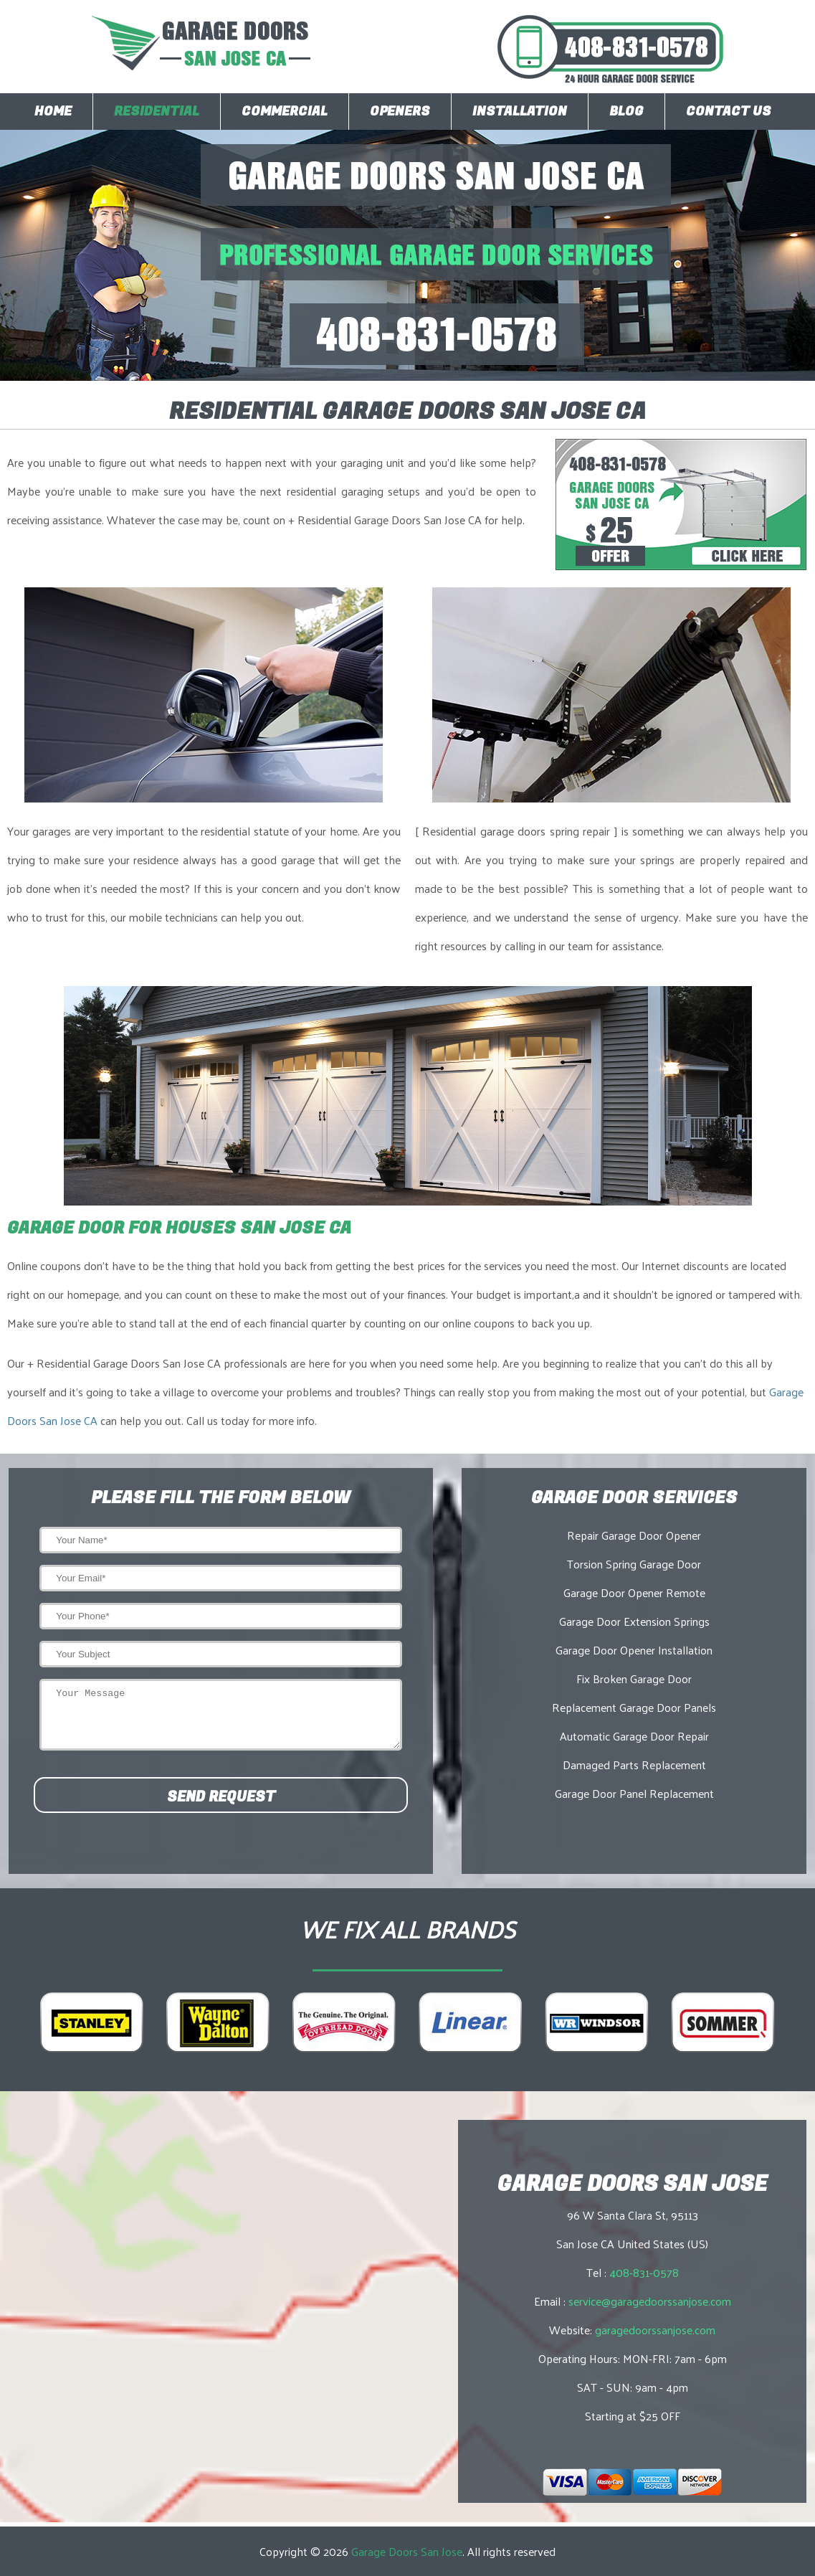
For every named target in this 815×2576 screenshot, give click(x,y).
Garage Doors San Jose (406, 2551)
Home (53, 111)
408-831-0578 (644, 2272)
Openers (400, 111)
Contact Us (728, 111)
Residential (156, 111)
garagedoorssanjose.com (655, 2329)
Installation (519, 111)
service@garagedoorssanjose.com (649, 2301)
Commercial (285, 111)
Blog (626, 111)
